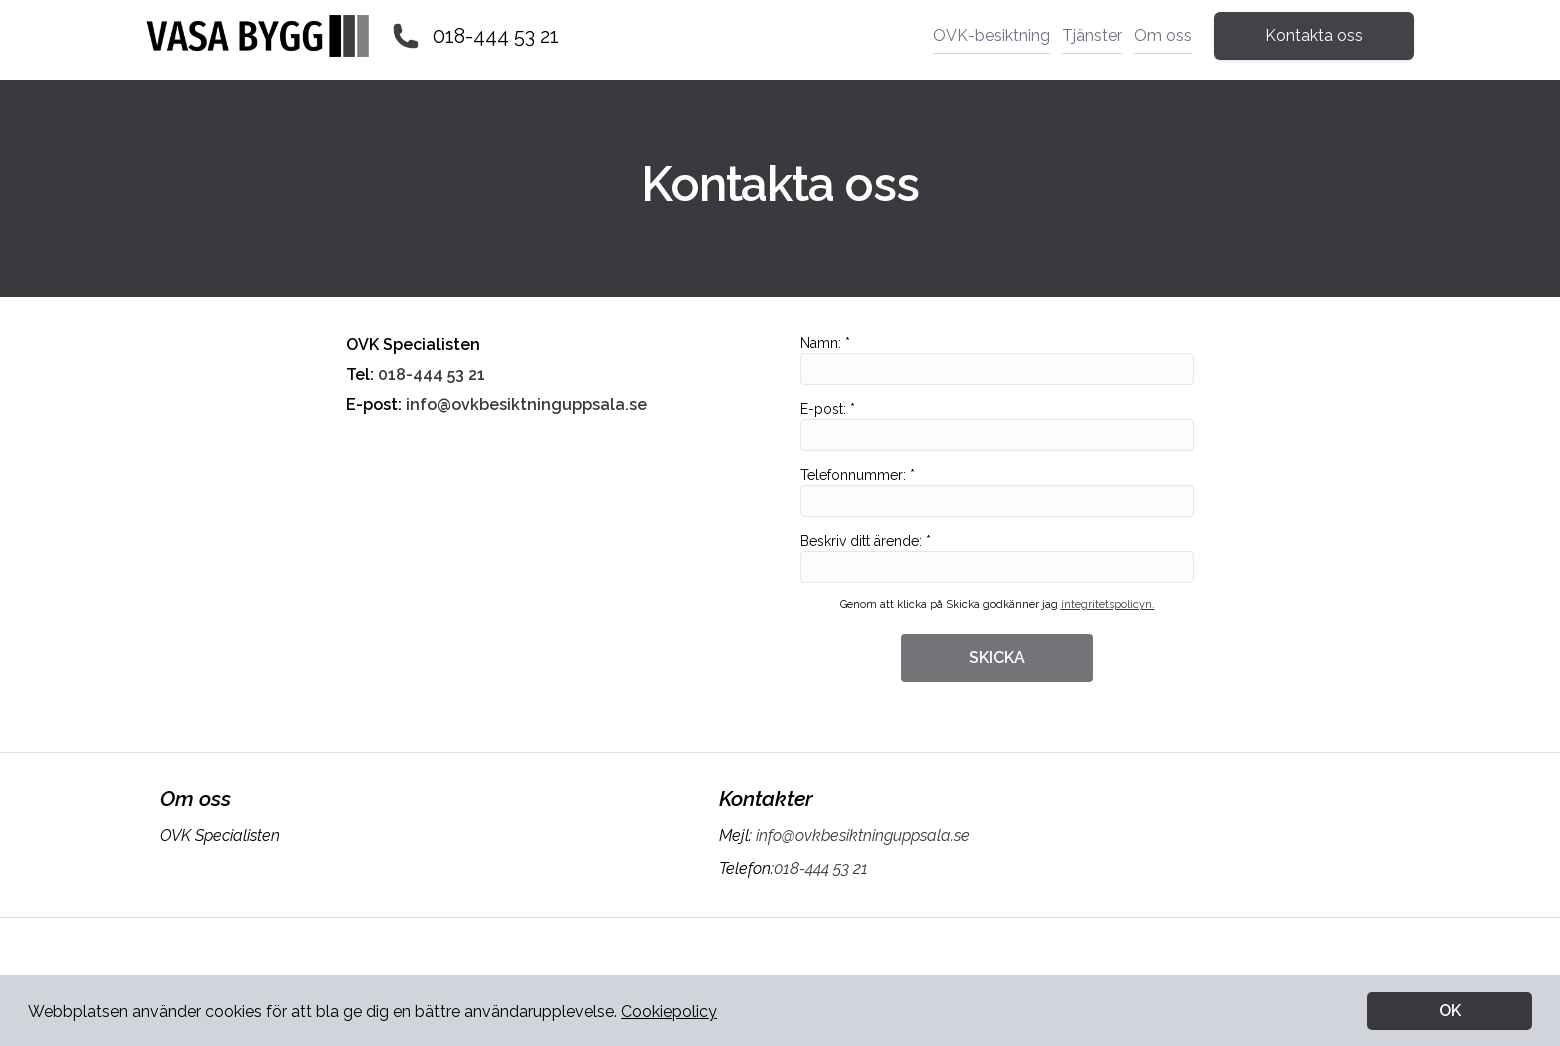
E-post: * (997, 426)
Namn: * (997, 360)
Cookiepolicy (669, 1011)
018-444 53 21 (496, 36)
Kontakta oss (1314, 35)
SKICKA (997, 657)
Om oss (1163, 35)
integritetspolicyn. (1108, 604)
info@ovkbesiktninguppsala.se (524, 404)
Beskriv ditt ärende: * (997, 558)
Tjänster (1092, 35)
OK (1450, 1010)
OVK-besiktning (991, 35)
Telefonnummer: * (997, 492)
